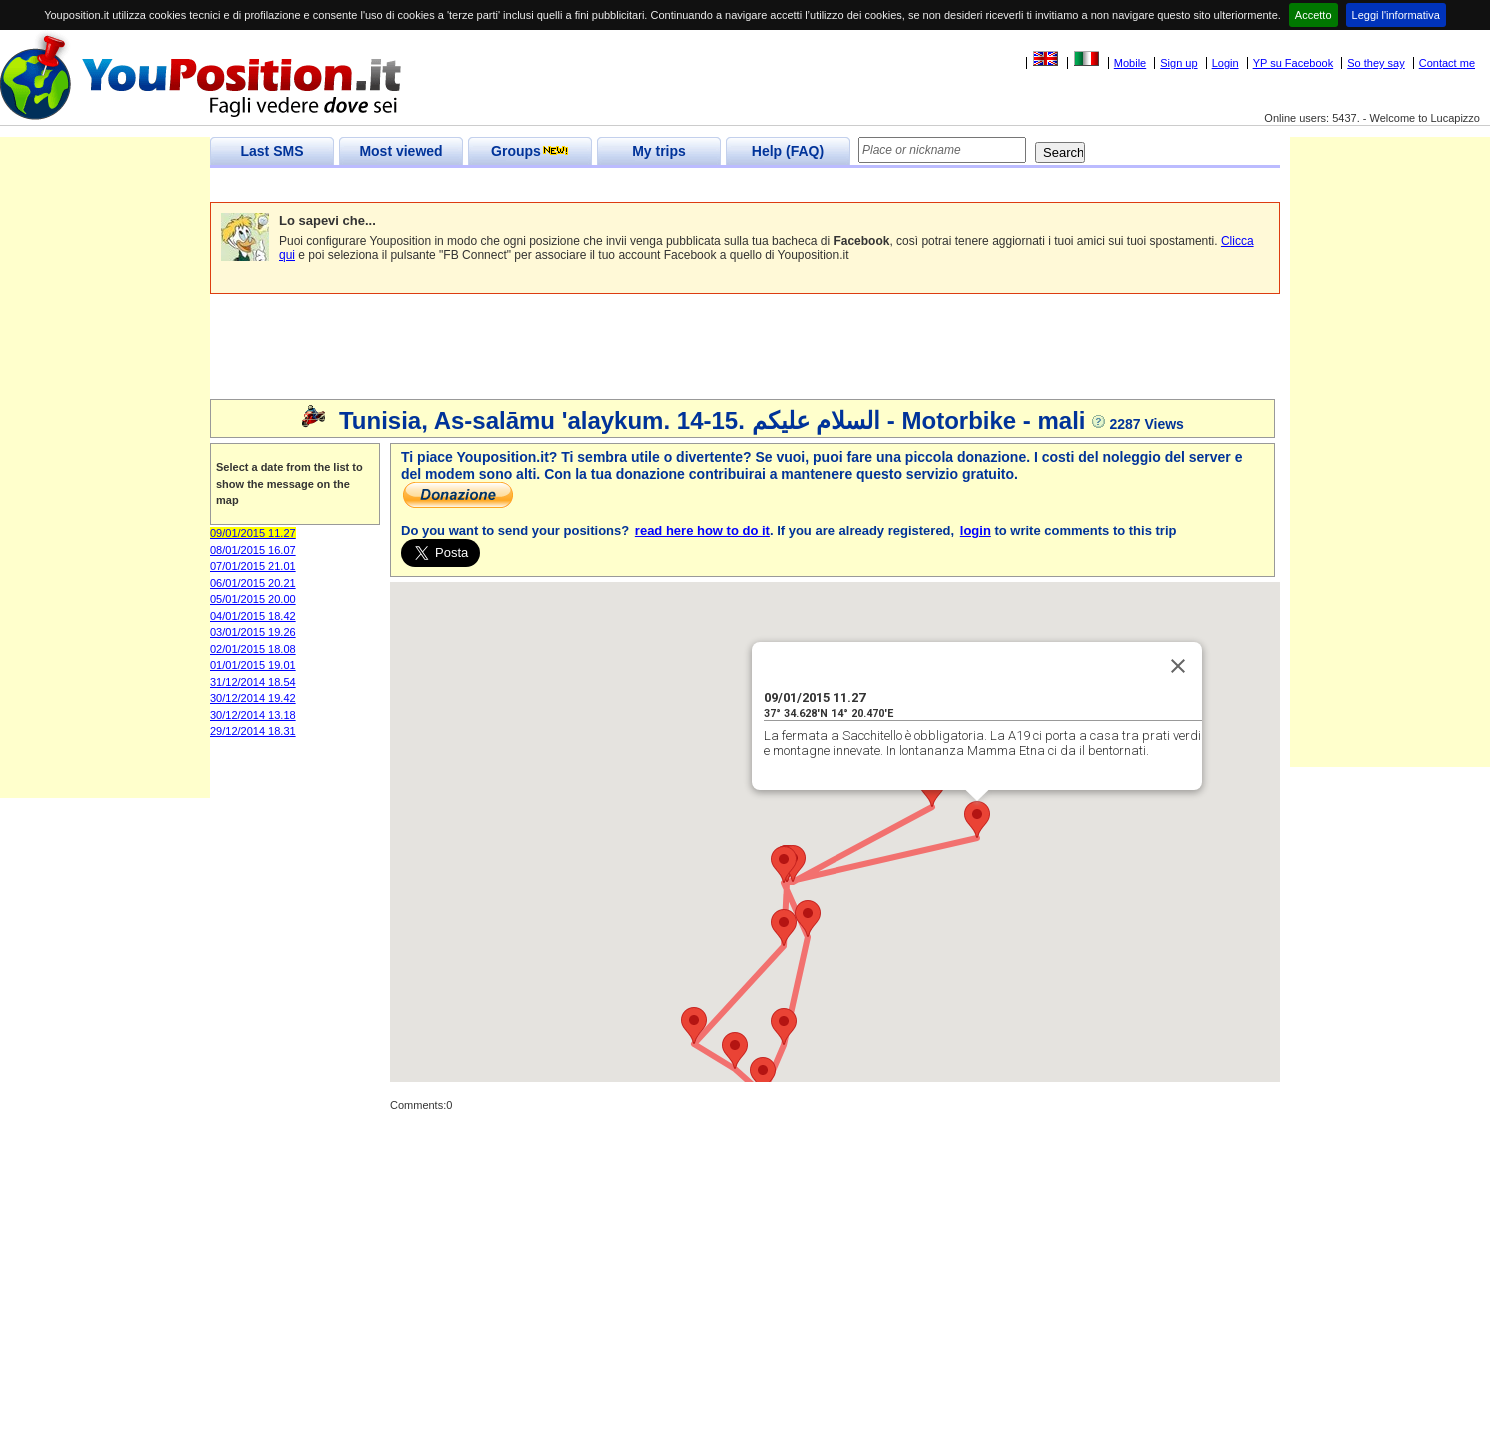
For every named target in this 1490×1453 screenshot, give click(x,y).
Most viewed (400, 151)
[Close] (1178, 666)
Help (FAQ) (788, 151)
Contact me (1447, 63)
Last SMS (271, 151)
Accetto (1313, 15)
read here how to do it (702, 530)
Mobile (1130, 63)
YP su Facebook (1293, 63)
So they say (1375, 63)
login (975, 530)
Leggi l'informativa (1396, 15)
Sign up (1178, 63)
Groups (530, 151)
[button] (977, 819)
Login (1225, 63)
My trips (659, 151)
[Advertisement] (574, 185)
